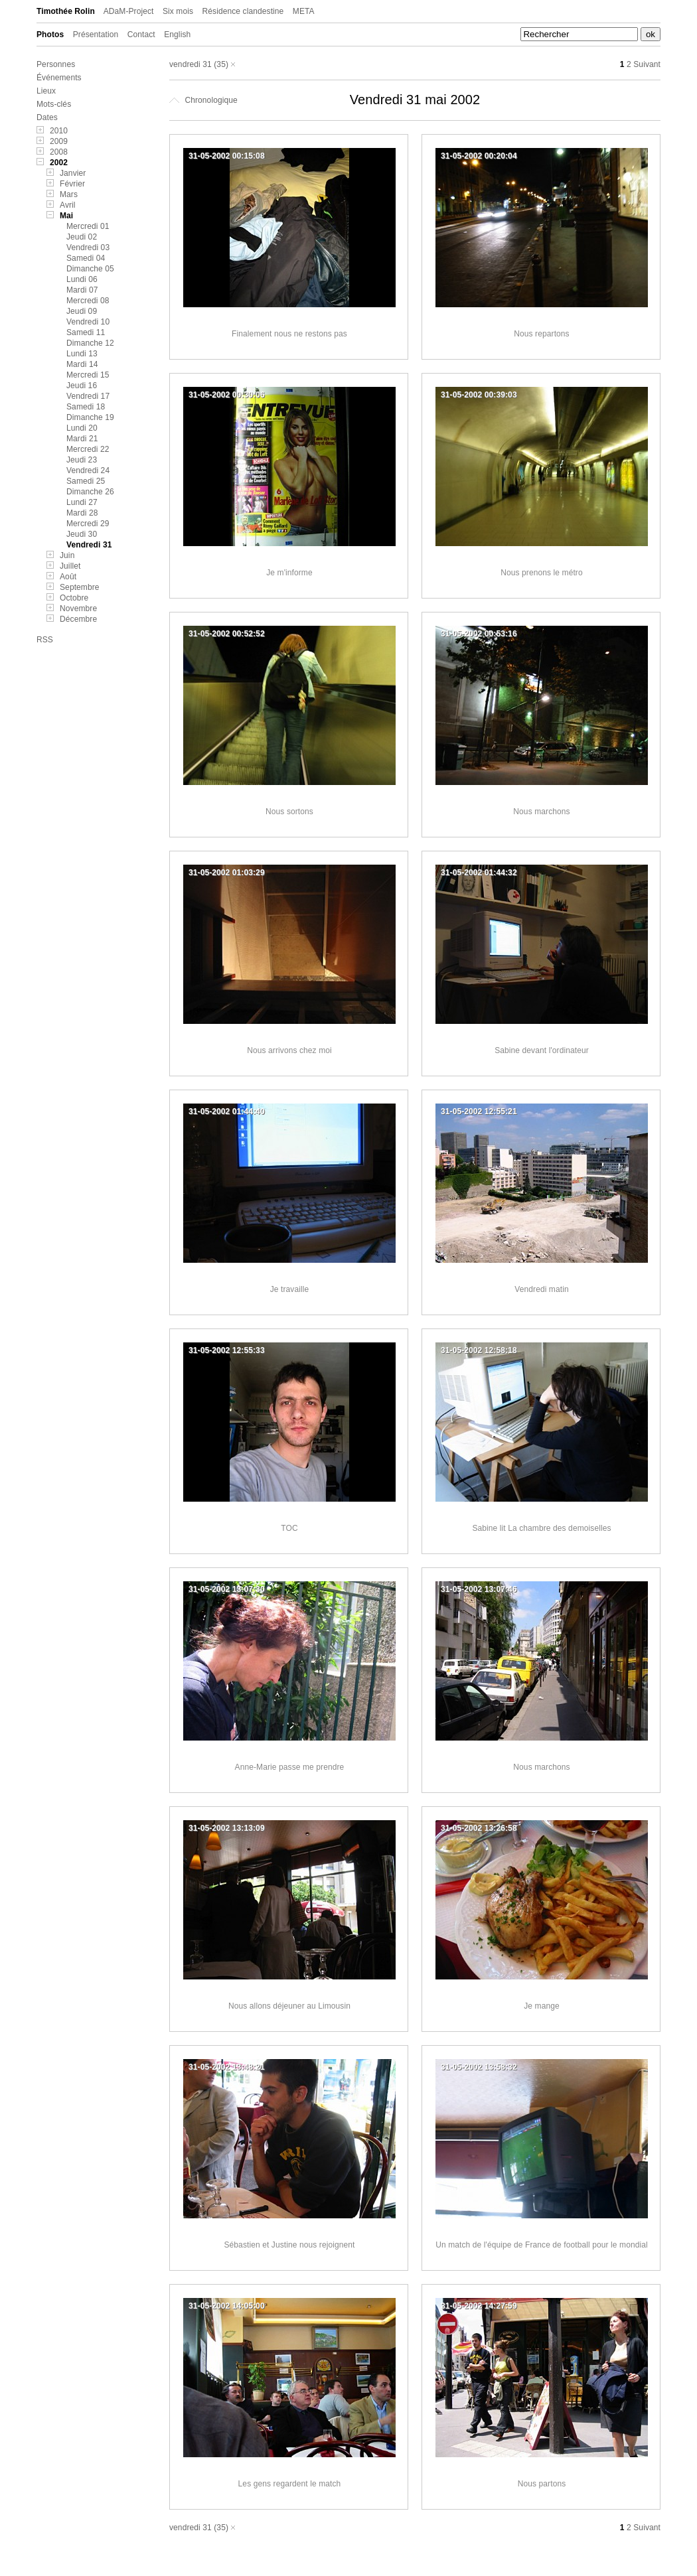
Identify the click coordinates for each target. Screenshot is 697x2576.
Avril (68, 205)
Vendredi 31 (89, 544)
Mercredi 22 (87, 449)
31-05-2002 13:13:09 (227, 1828)
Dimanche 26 (90, 491)
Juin (67, 555)
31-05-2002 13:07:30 (227, 1589)
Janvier (73, 173)
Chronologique (203, 100)
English (177, 34)
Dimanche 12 (90, 343)
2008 (59, 152)
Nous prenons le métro (542, 572)
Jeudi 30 (81, 534)
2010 (59, 130)
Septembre (80, 587)
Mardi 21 (82, 438)
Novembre (78, 608)
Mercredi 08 (87, 300)
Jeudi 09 (81, 311)
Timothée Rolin (66, 11)
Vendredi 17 (88, 396)
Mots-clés (54, 104)
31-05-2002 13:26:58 (479, 1828)
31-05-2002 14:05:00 (227, 2306)
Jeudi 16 (81, 385)
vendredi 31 (190, 64)
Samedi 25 (85, 481)
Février (72, 183)
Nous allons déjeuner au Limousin (289, 2006)
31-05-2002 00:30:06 (227, 394)
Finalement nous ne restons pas (289, 333)
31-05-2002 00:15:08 (227, 156)
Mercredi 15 (87, 375)
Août (68, 576)
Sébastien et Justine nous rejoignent (289, 2245)
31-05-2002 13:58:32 (479, 2067)
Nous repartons (541, 333)
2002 (59, 162)
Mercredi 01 (87, 226)
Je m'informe (289, 572)
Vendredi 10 (88, 321)
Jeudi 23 (81, 460)
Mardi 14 (82, 364)
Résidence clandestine (243, 11)
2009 (59, 141)
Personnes (56, 64)
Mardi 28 (82, 513)
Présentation (96, 34)
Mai (66, 215)
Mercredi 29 (87, 523)
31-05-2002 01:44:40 (227, 1111)
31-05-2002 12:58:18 (479, 1350)
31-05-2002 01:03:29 (227, 872)
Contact (141, 34)
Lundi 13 (82, 353)
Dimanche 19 (90, 417)
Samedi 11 (85, 332)
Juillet (70, 566)
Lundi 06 (82, 279)
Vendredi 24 (88, 470)
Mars (69, 194)
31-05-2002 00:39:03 (479, 394)
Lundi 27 (82, 502)
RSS (45, 639)
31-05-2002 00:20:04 (479, 156)
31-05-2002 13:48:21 (227, 2067)
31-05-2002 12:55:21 (479, 1111)
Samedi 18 (85, 406)
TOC (289, 1528)
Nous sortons (289, 811)
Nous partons (542, 2483)
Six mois (178, 11)
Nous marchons (541, 811)
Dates (47, 117)
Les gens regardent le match (289, 2483)
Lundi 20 (82, 428)
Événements (59, 77)
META (304, 11)
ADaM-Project (129, 11)
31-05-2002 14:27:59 (479, 2306)
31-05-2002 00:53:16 (479, 633)
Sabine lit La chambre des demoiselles (541, 1528)
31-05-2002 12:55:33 (227, 1350)
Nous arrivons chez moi (289, 1050)
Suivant (646, 64)
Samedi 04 (85, 258)
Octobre (74, 598)
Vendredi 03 (88, 247)
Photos (50, 34)
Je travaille (289, 1289)
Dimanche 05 (90, 268)
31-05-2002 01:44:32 (479, 872)
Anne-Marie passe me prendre (290, 1767)
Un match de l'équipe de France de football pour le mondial (541, 2245)
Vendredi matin (541, 1289)
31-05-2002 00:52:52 (227, 633)
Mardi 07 (82, 290)
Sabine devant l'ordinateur (542, 1050)
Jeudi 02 (81, 237)
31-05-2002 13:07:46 (479, 1589)
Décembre (78, 619)
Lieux (46, 91)
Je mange (542, 2006)
